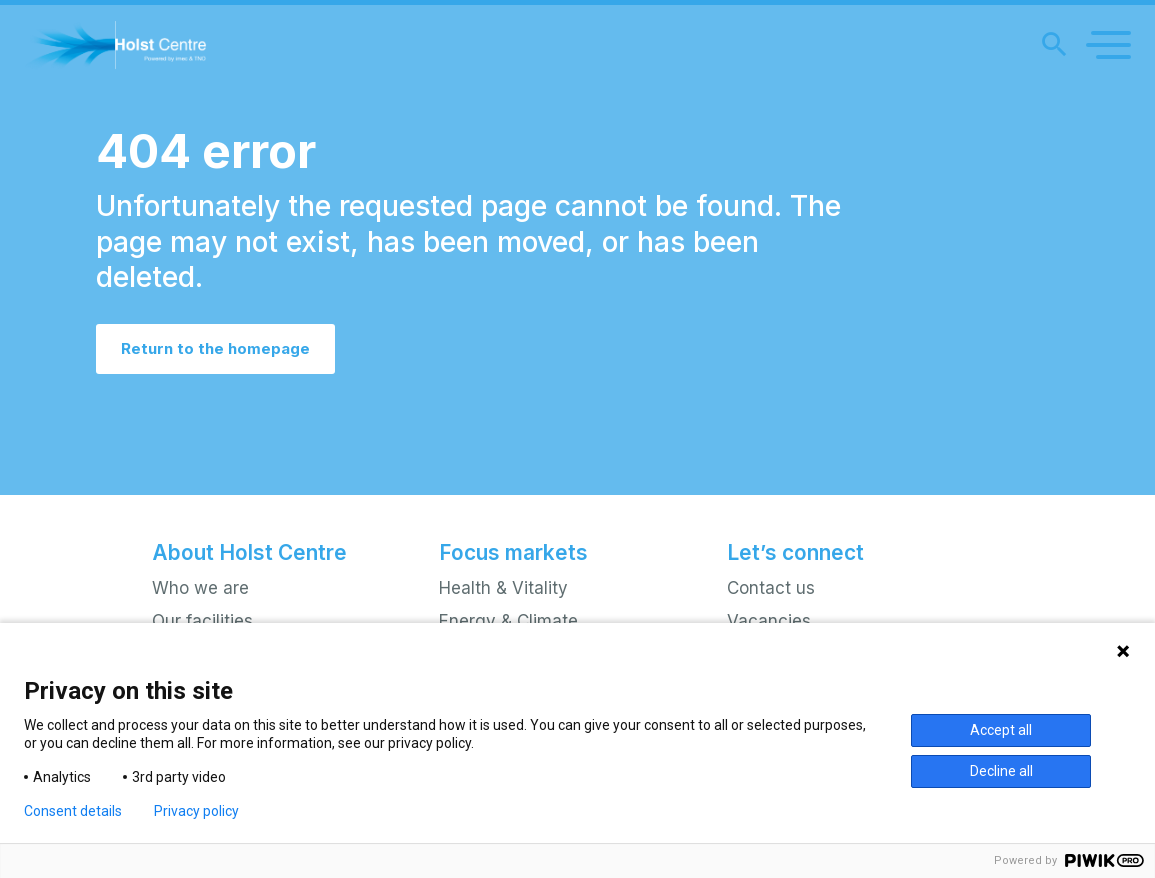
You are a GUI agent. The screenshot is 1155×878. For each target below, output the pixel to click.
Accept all (1001, 730)
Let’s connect (795, 552)
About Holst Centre (249, 552)
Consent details (73, 811)
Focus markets (513, 552)
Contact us (771, 588)
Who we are (200, 588)
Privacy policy (196, 811)
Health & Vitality (503, 588)
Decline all (1001, 771)
